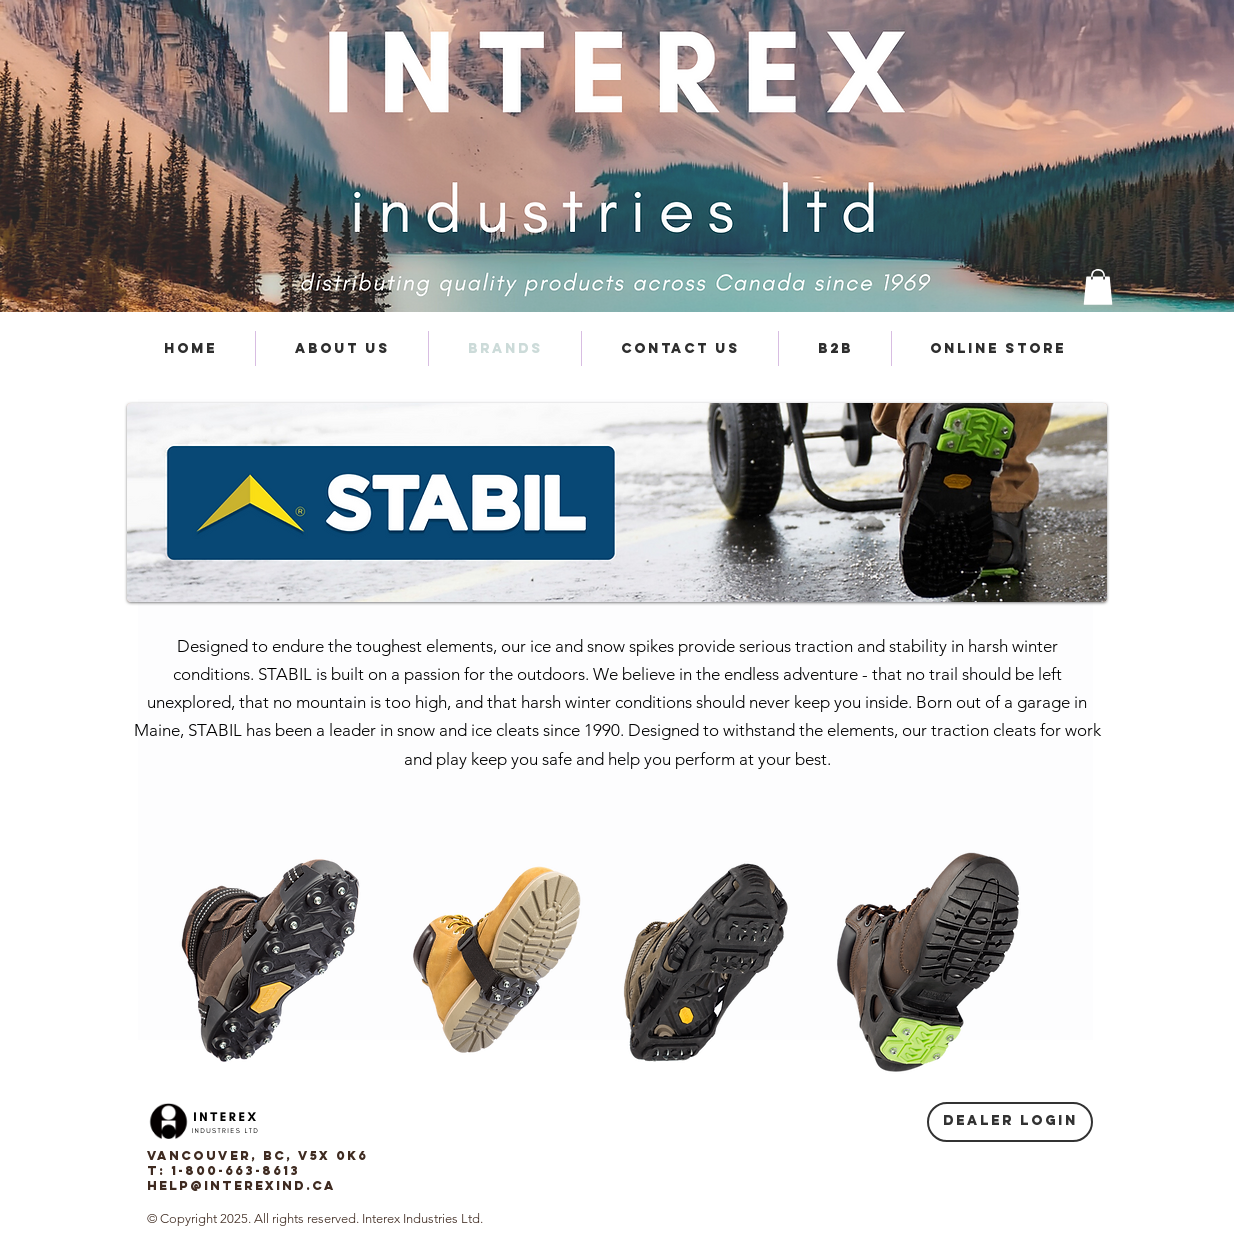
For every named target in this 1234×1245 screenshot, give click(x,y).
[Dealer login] (1010, 1122)
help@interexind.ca (241, 1185)
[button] (1098, 287)
